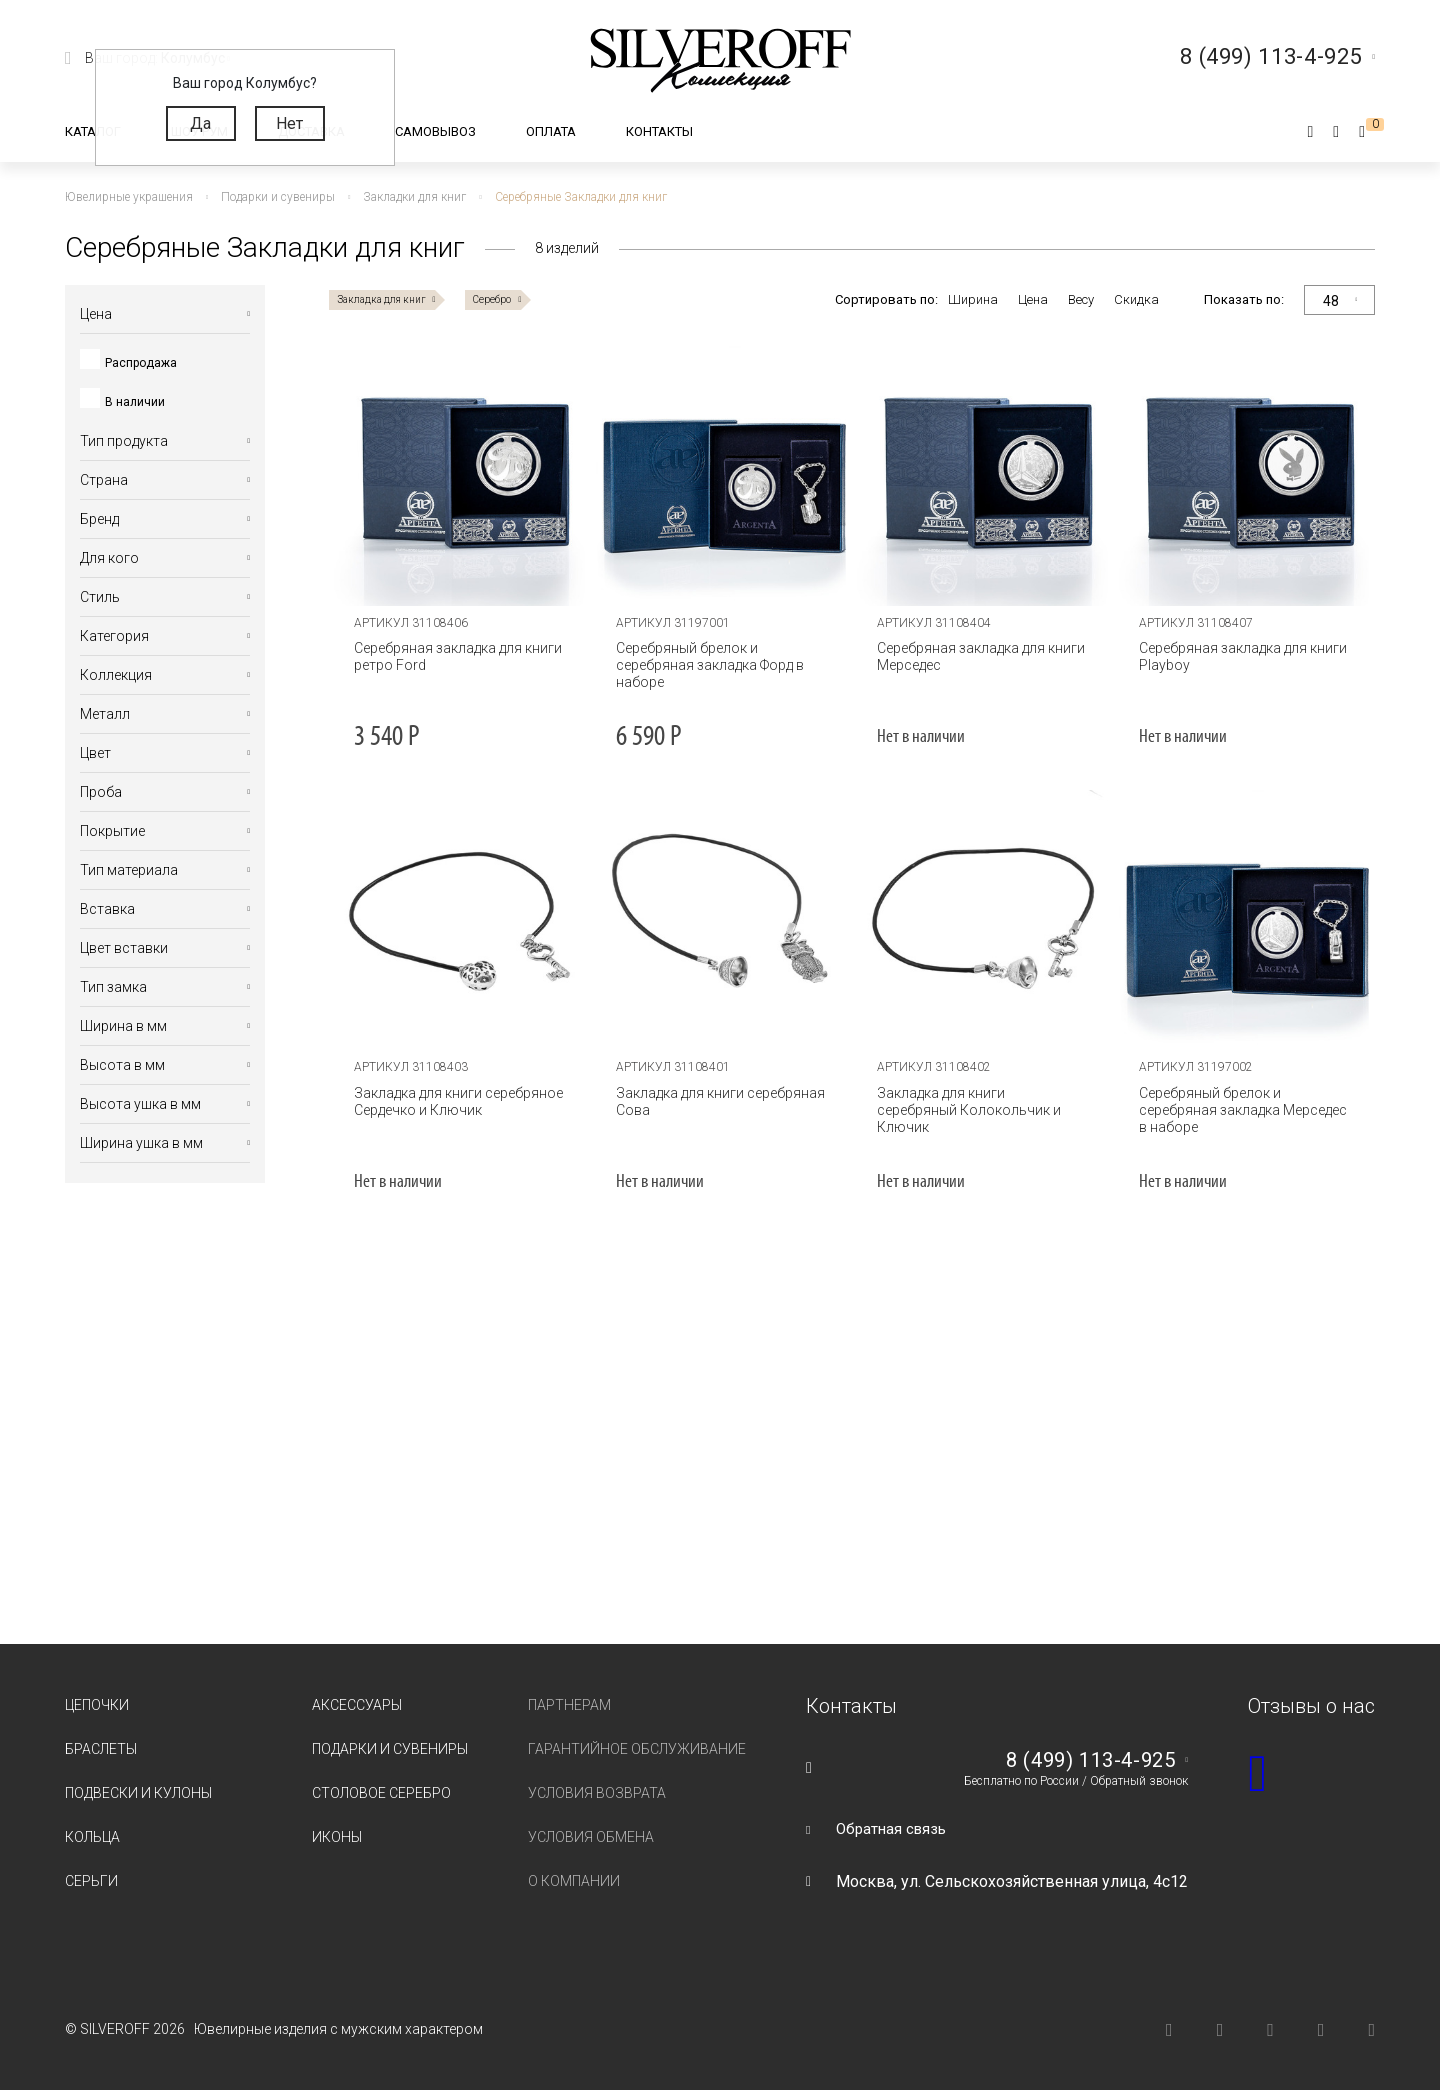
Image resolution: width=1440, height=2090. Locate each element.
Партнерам (569, 1705)
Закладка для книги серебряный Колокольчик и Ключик (978, 1101)
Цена (1033, 299)
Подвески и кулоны (138, 1793)
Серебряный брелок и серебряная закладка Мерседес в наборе (1243, 1110)
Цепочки (97, 1705)
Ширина (973, 299)
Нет (289, 123)
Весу (1081, 299)
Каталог (93, 131)
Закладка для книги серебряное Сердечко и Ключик (454, 1101)
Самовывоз (435, 131)
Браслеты (101, 1749)
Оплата (551, 131)
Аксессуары (357, 1705)
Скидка (1136, 299)
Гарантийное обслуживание (637, 1749)
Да (200, 123)
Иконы (337, 1837)
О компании (574, 1881)
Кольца (92, 1837)
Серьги (91, 1881)
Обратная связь (894, 1828)
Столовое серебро (381, 1793)
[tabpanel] (460, 476)
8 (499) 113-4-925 (1084, 1760)
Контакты (659, 131)
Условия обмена (591, 1837)
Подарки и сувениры (390, 1749)
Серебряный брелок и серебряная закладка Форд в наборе (705, 665)
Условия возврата (597, 1793)
